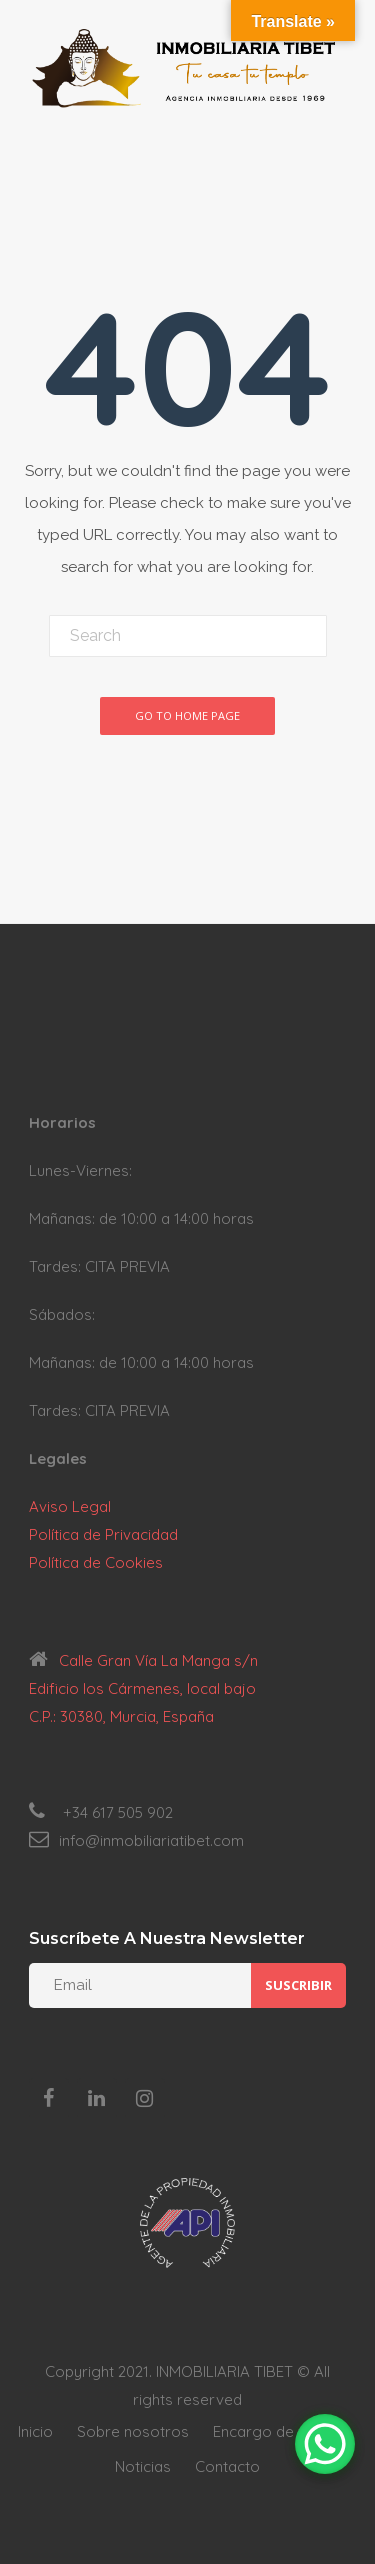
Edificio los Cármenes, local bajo (142, 1688)
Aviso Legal (70, 1506)
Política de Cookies (96, 1562)
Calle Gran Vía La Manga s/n (158, 1660)
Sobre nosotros (133, 2431)
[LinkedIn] (97, 2099)
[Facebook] (49, 2099)
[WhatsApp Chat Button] (325, 2444)
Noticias (143, 2466)
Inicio (35, 2431)
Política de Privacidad (103, 1534)
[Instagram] (145, 2099)
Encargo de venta (275, 2431)
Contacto (227, 2466)
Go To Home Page (187, 715)
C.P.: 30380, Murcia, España (121, 1716)
